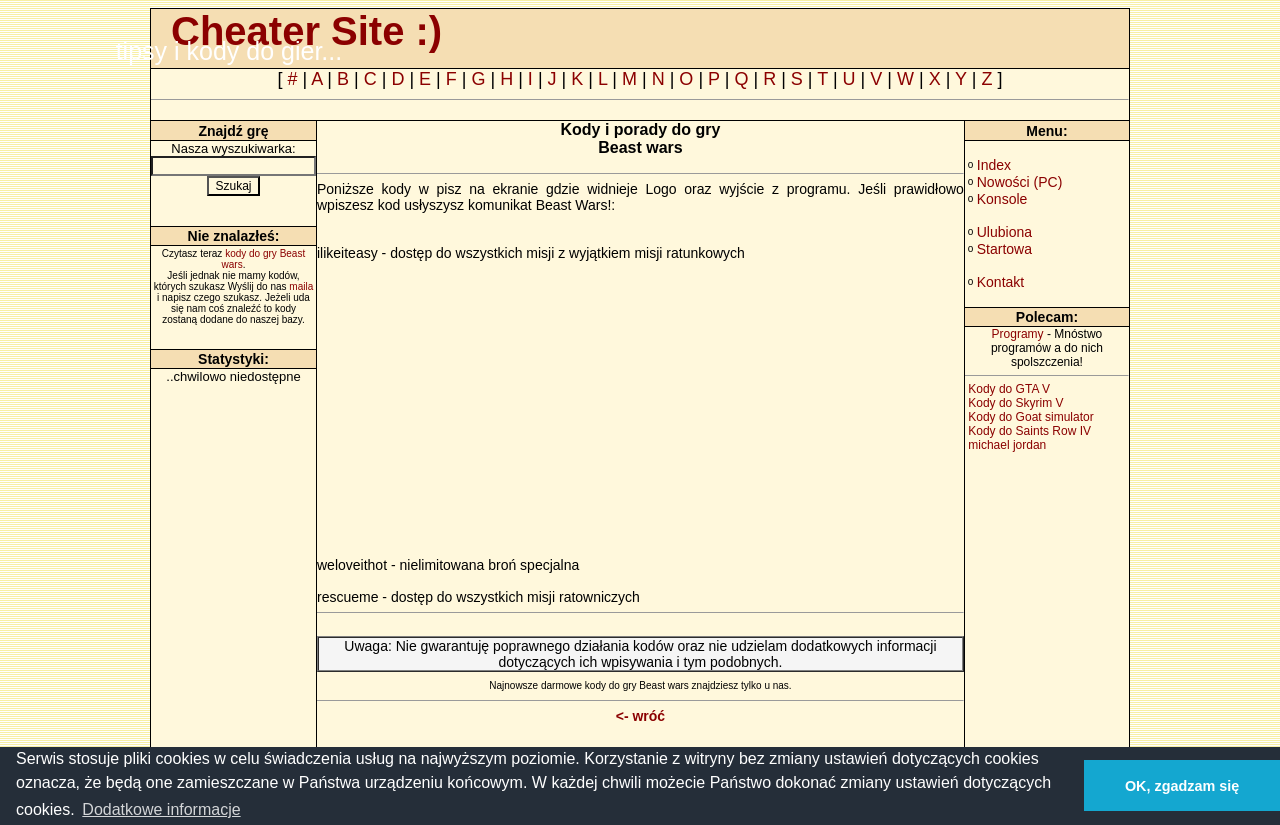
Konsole (1002, 199)
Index (994, 165)
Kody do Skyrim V (1015, 403)
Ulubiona (1004, 232)
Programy (1018, 334)
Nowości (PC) (1020, 182)
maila (301, 286)
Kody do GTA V (1009, 389)
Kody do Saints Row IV (1029, 431)
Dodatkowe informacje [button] (161, 809)
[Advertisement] (485, 417)
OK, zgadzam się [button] (1182, 786)
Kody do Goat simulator (1030, 417)
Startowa (1004, 249)
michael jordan (1007, 445)
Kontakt (1000, 282)
